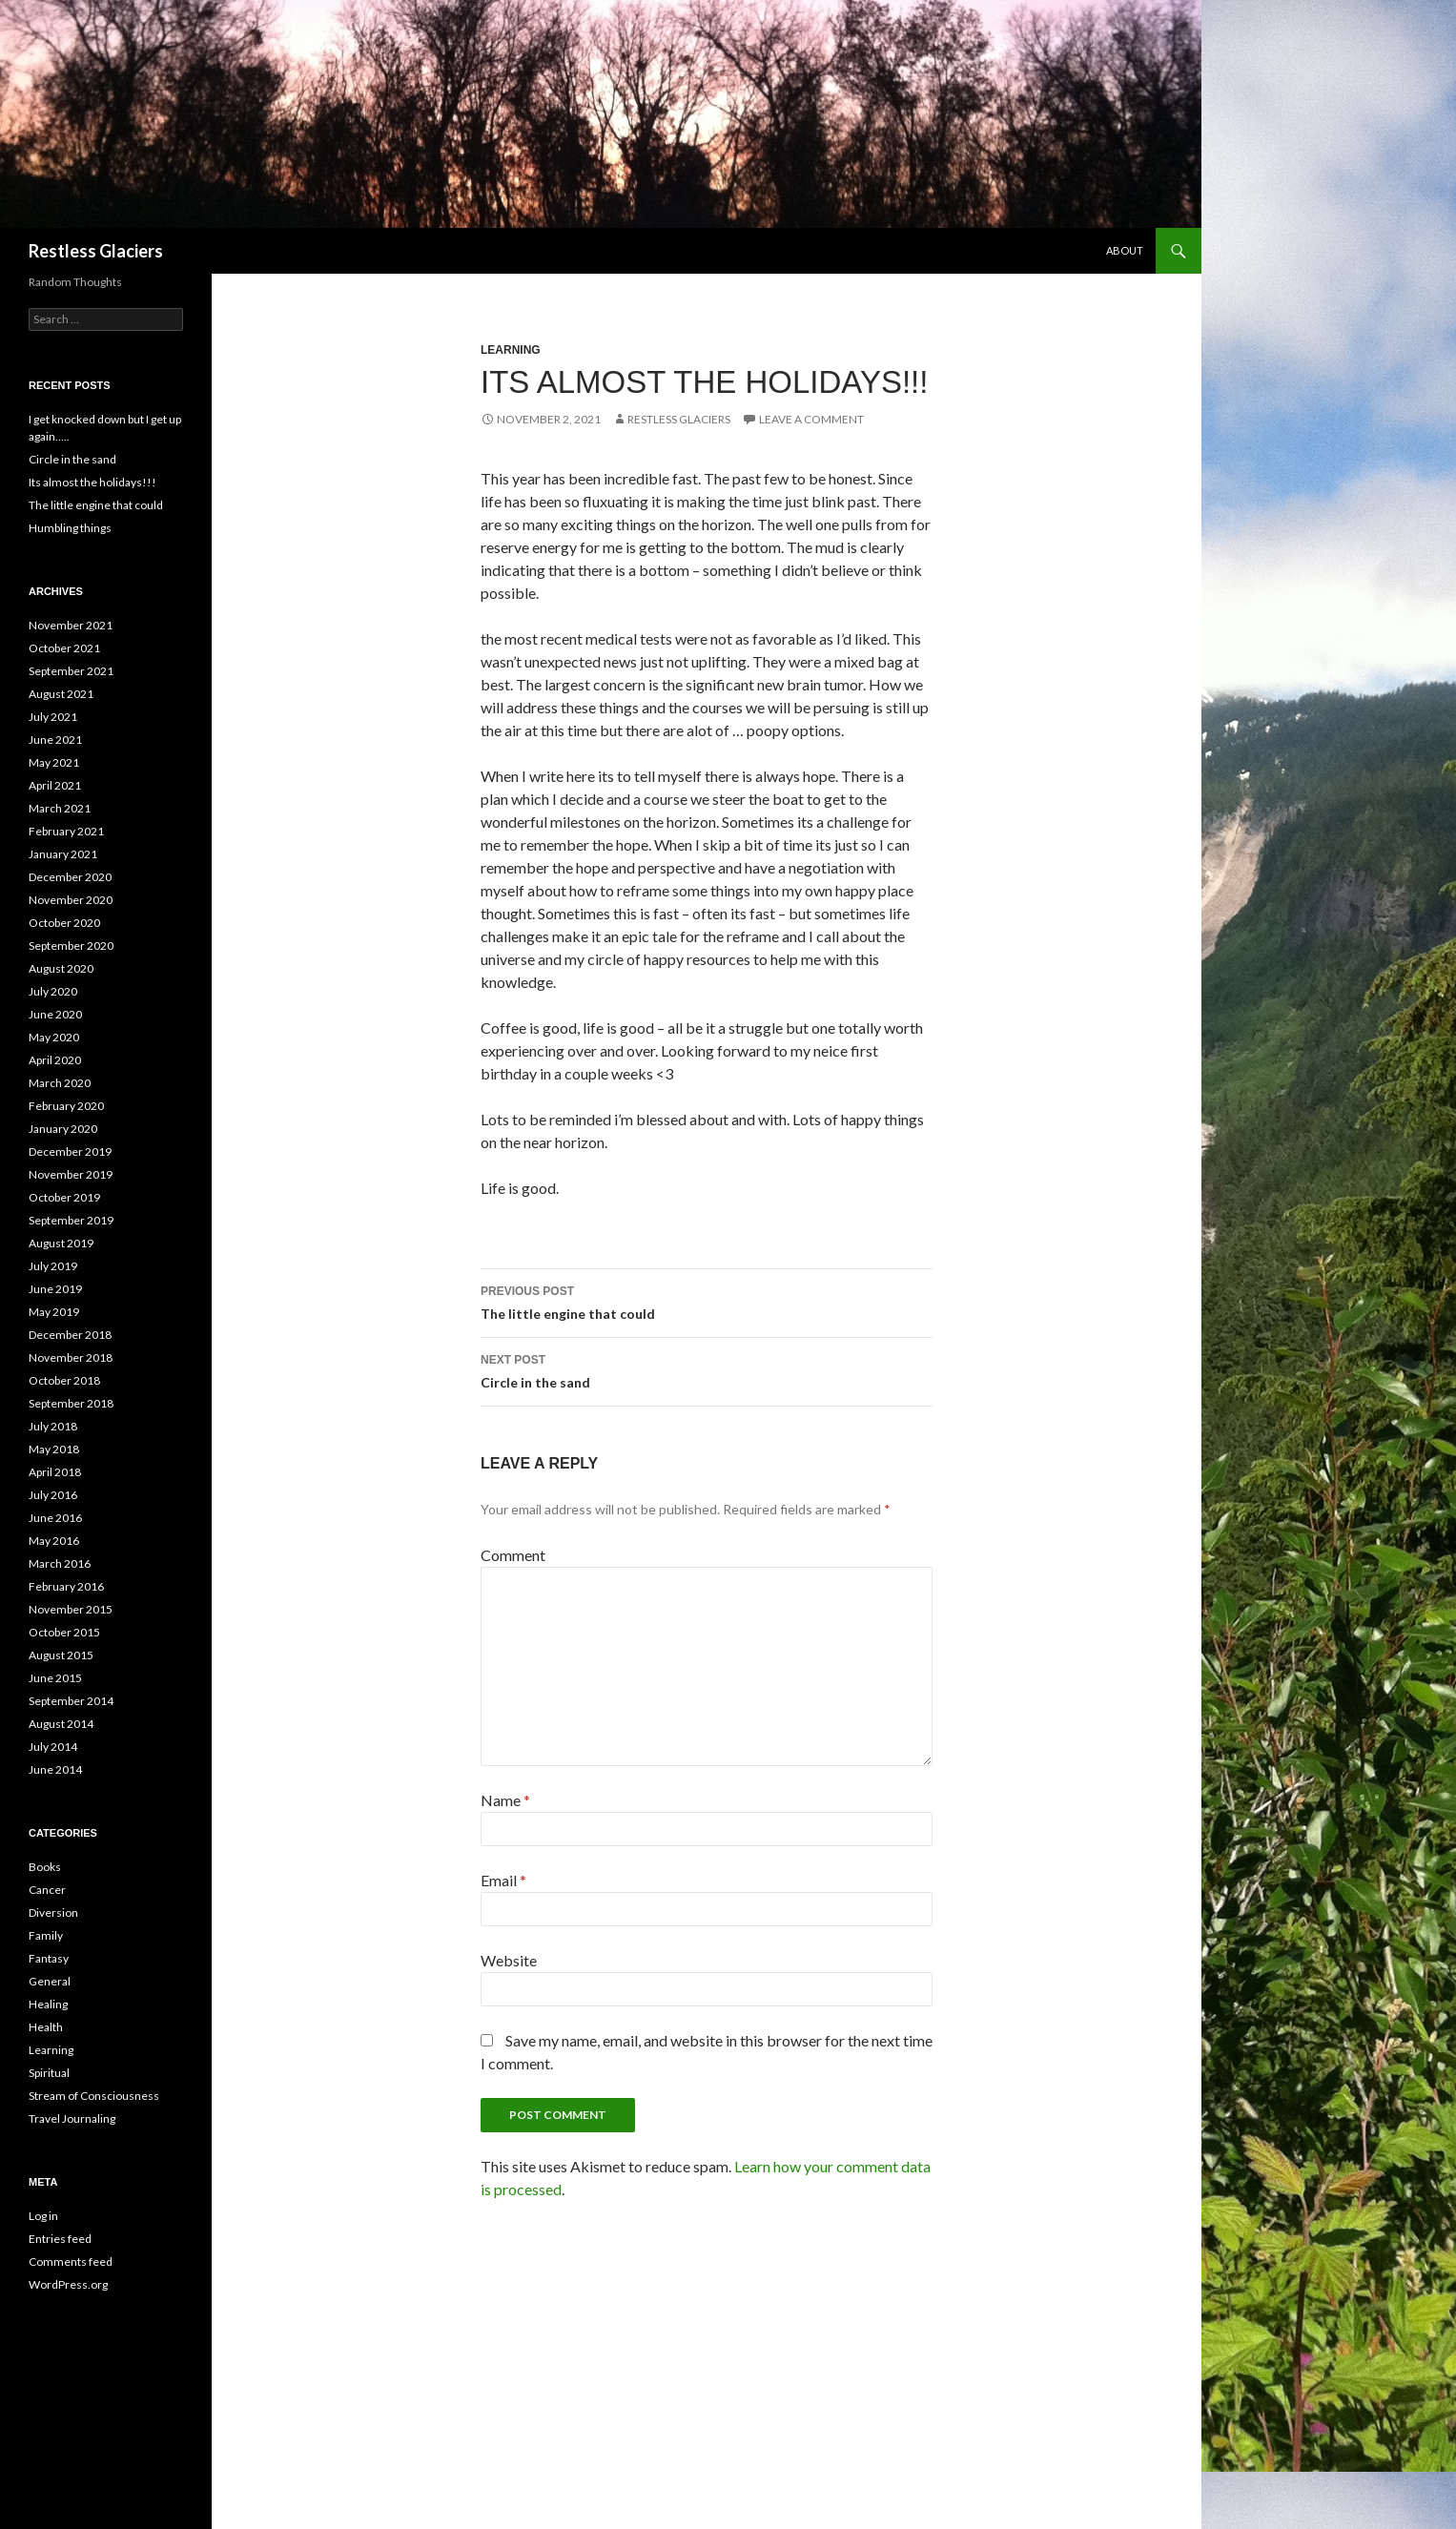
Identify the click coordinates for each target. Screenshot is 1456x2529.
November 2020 (71, 900)
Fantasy (49, 1958)
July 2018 (53, 1426)
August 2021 (61, 694)
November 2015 (71, 1609)
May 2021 (54, 762)
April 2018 (55, 1472)
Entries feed (60, 2238)
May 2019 (54, 1312)
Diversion (53, 1912)
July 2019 (53, 1266)
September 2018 (71, 1403)
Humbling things (70, 528)
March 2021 (60, 808)
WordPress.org (68, 2284)
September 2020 (71, 945)
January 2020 (63, 1128)
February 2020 (66, 1106)
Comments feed (71, 2261)
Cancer (47, 1889)
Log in (43, 2216)
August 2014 (61, 1724)
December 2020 (70, 877)
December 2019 (70, 1151)
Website (509, 1960)
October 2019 (64, 1197)
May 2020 (54, 1037)
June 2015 (55, 1678)
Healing (48, 2004)
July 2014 (53, 1746)
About (1124, 250)
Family (46, 1935)
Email (503, 1880)
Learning (511, 350)
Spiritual (49, 2073)
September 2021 (71, 671)
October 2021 (64, 648)
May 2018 (54, 1449)
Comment (513, 1555)
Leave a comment (811, 419)
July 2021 (53, 716)
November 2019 (71, 1174)
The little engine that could (707, 1301)
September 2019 (71, 1220)
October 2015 (64, 1632)
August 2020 (61, 968)
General (50, 1981)
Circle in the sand (707, 1369)
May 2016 (54, 1540)
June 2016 (55, 1518)
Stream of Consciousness (94, 2095)
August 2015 (61, 1655)
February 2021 (66, 831)
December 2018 (70, 1334)
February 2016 (66, 1586)
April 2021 (55, 785)
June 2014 (55, 1769)
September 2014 (71, 1701)
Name (505, 1800)
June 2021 (55, 739)
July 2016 (53, 1495)
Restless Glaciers (96, 250)
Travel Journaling (72, 2118)
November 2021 (71, 625)
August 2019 (61, 1243)
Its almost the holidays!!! (92, 482)
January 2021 (63, 854)
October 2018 (64, 1380)
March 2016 (60, 1563)
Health (46, 2027)
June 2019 (55, 1289)
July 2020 (53, 991)
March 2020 (60, 1083)
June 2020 (55, 1014)
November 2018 (71, 1357)
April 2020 (55, 1060)
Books (45, 1867)
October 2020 (64, 922)
